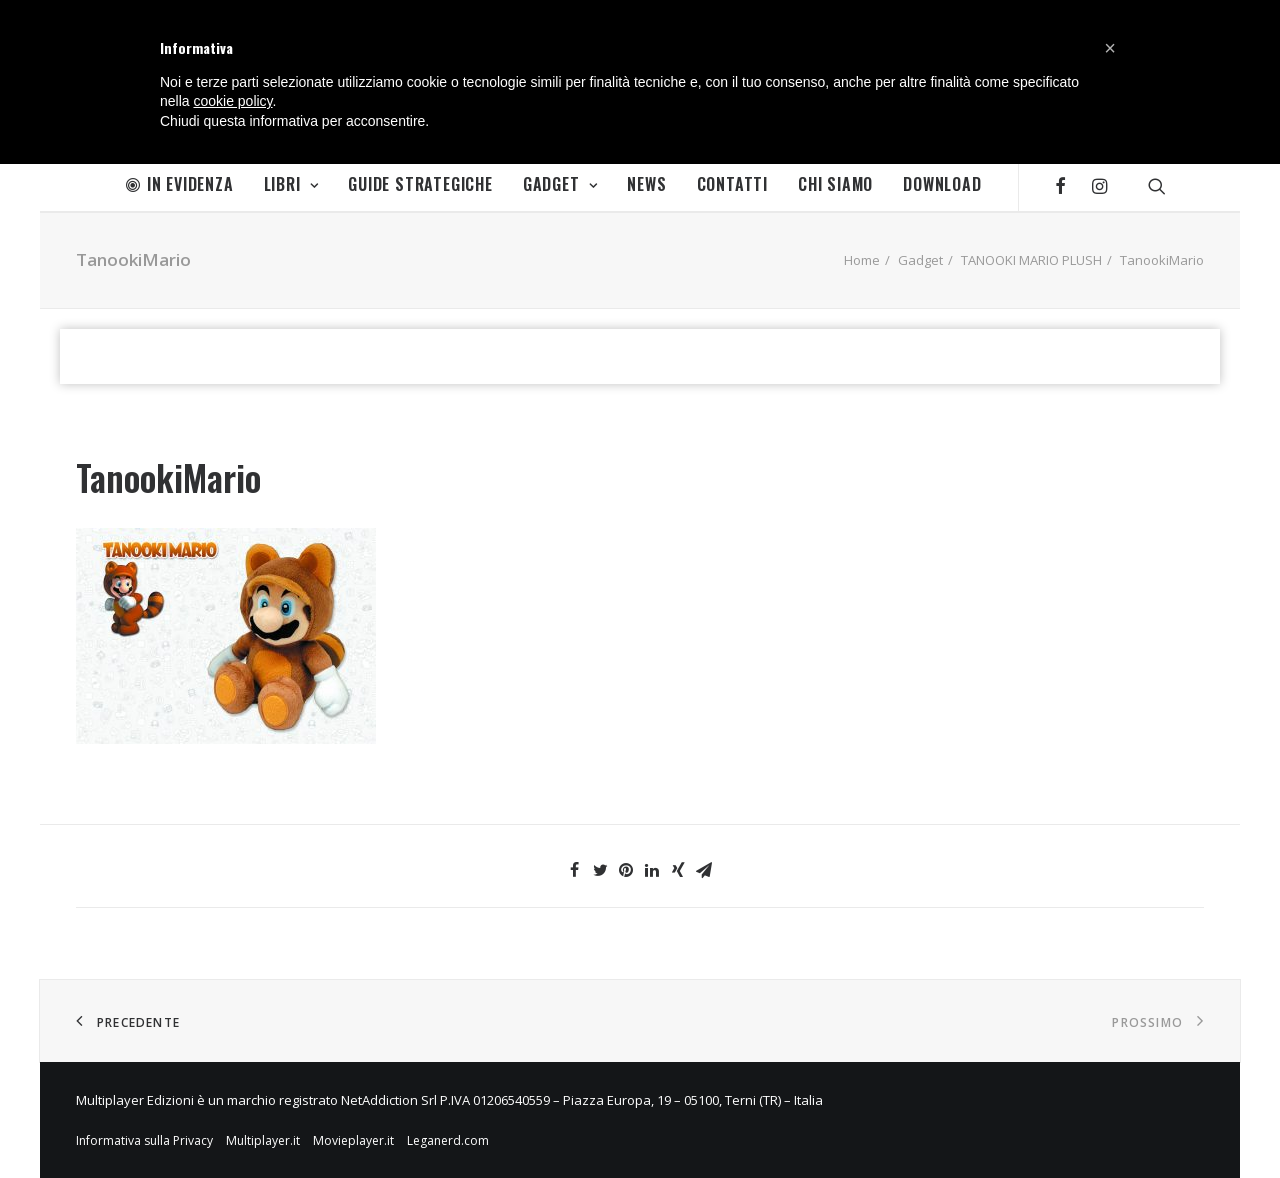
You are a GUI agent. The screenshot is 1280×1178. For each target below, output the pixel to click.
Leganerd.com (448, 1140)
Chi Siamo (835, 184)
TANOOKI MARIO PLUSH (1031, 260)
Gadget (560, 184)
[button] (1110, 48)
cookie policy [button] (232, 101)
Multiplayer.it (263, 1140)
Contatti (732, 184)
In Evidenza (180, 184)
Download (942, 184)
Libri (291, 184)
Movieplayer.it (353, 1140)
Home (862, 260)
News (646, 184)
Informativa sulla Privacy (144, 1140)
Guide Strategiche (420, 184)
